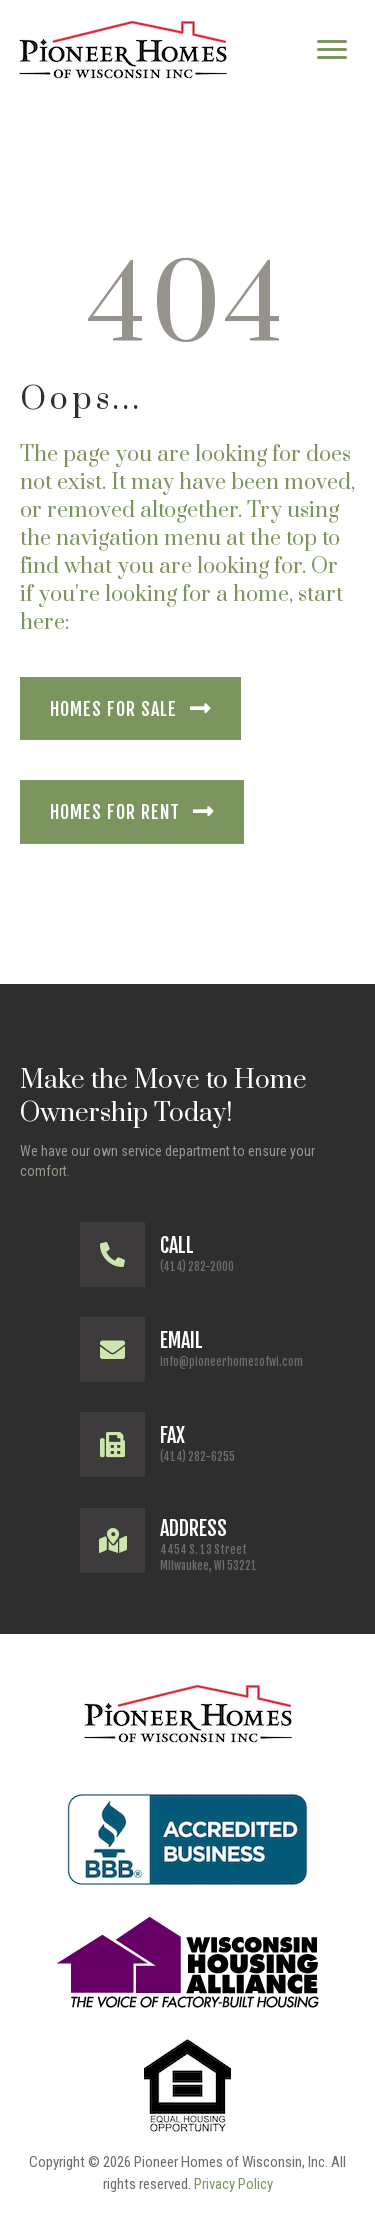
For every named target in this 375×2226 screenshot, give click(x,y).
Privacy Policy (233, 2184)
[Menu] (332, 50)
